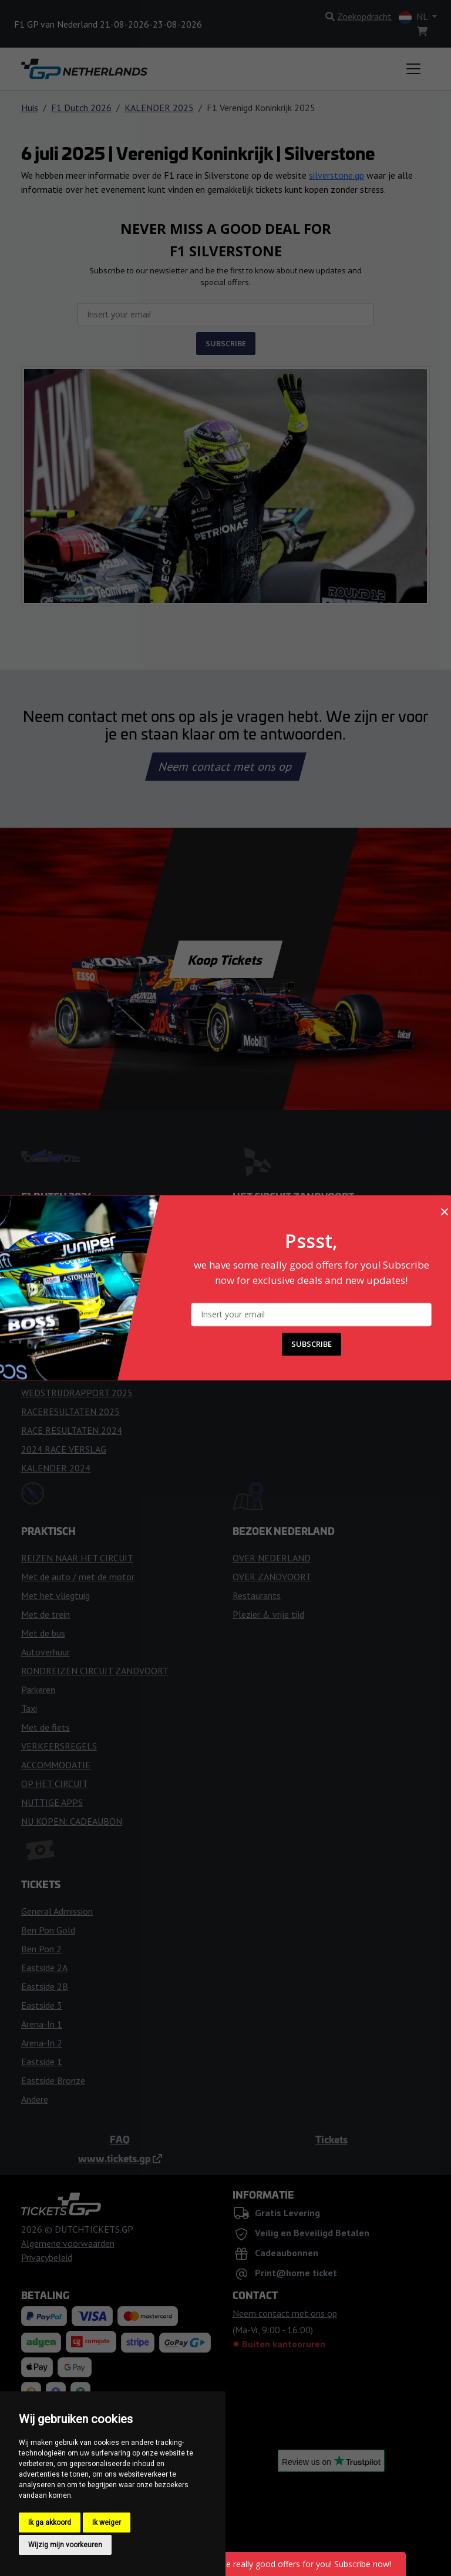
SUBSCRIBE (311, 1344)
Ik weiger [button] (106, 2522)
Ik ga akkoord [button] (49, 2522)
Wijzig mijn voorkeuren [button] (65, 2545)
